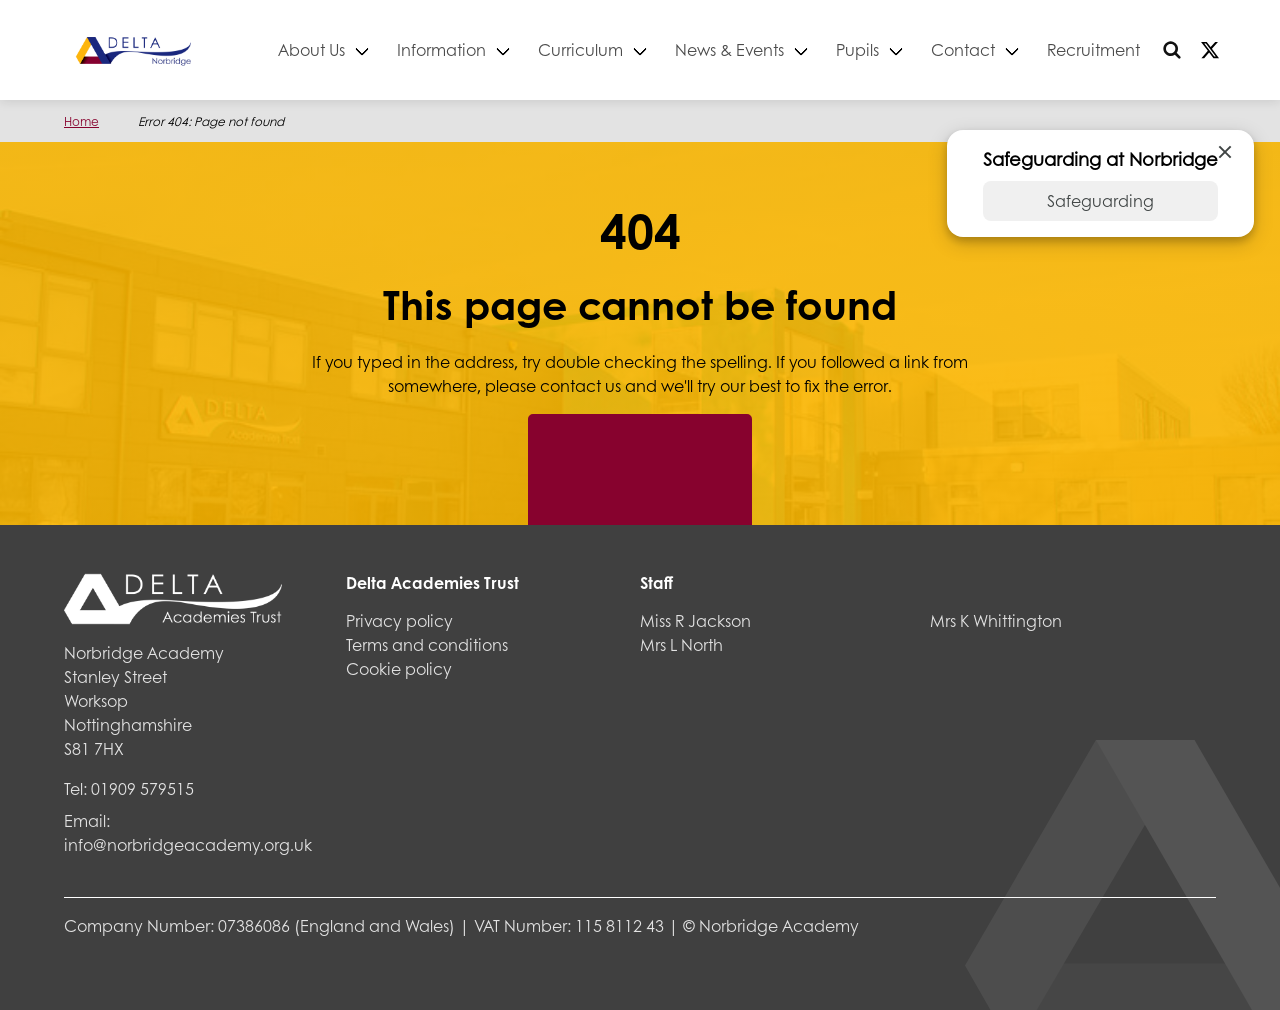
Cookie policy (399, 668)
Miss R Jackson (695, 620)
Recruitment (1093, 49)
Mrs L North (681, 644)
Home (81, 121)
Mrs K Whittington (996, 620)
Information (441, 49)
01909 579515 (142, 788)
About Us (311, 49)
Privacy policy (399, 620)
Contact (963, 49)
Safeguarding (1100, 200)
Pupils (857, 49)
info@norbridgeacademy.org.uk (188, 844)
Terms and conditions (427, 644)
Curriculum (580, 49)
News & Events (729, 49)
